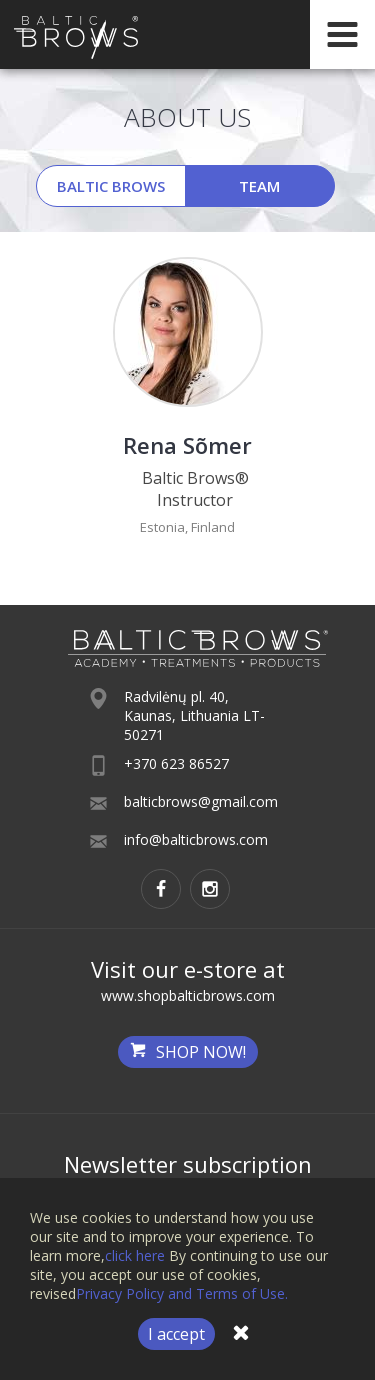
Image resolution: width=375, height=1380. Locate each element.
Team (259, 186)
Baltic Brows (111, 186)
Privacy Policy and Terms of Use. (182, 1293)
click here (135, 1255)
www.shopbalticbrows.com (188, 995)
